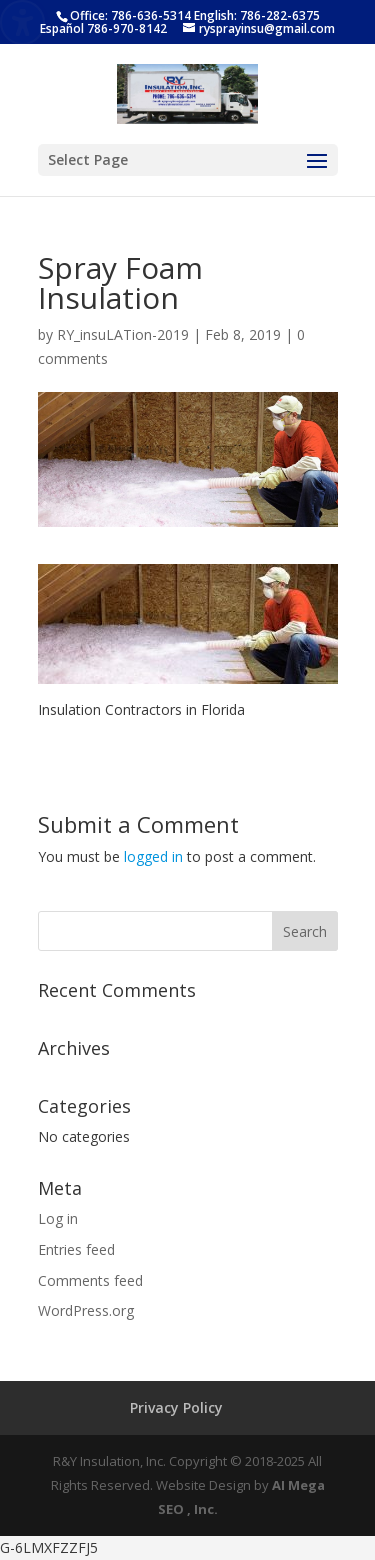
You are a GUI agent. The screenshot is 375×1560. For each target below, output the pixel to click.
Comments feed (90, 1280)
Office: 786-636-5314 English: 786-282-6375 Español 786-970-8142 (180, 22)
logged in (153, 856)
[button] (317, 174)
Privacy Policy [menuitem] (176, 1407)
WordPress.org (86, 1310)
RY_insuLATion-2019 (123, 334)
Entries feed (76, 1249)
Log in (58, 1218)
